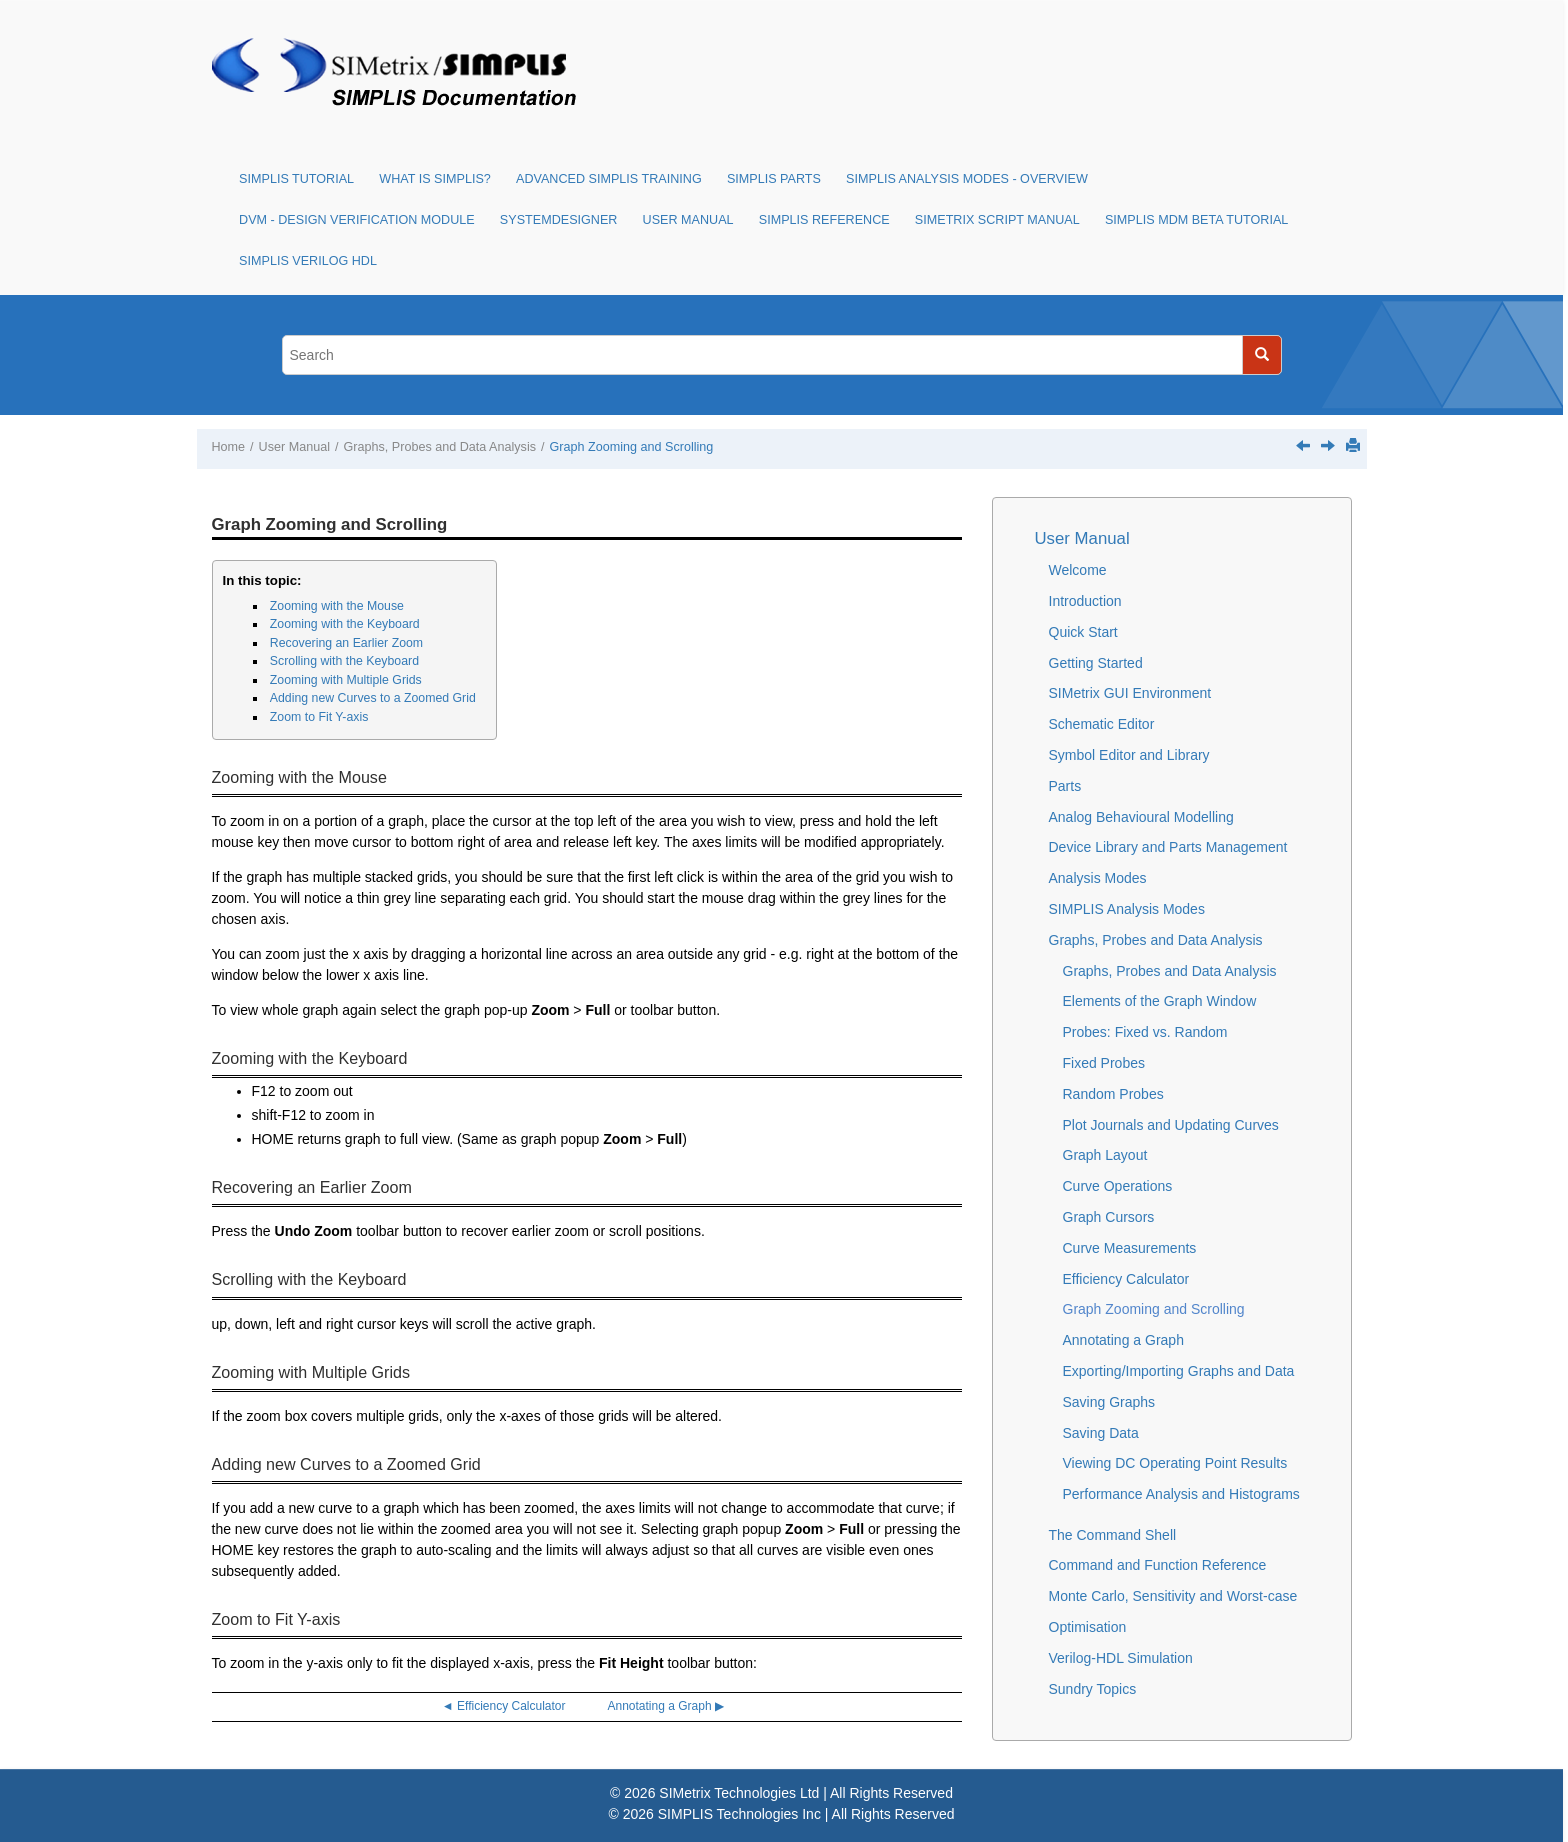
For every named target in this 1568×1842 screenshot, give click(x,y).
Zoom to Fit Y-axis (319, 717)
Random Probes (1113, 1094)
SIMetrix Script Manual (997, 220)
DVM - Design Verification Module (357, 220)
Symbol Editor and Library (1129, 755)
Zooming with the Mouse (337, 606)
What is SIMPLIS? (435, 179)
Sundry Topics (1093, 1689)
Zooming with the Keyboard (345, 624)
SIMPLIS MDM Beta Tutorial (1196, 220)
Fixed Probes (1104, 1063)
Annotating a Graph (1123, 1340)
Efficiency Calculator (1126, 1279)
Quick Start (1083, 632)
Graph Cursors (1109, 1217)
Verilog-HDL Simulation (1121, 1658)
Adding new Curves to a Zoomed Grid (373, 698)
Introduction (1085, 601)
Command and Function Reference (1158, 1565)
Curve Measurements (1130, 1248)
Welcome (1078, 570)
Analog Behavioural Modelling (1141, 817)
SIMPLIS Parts (774, 179)
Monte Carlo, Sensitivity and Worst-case (1173, 1596)
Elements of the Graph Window (1160, 1001)
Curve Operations (1118, 1186)
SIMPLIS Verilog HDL (308, 261)
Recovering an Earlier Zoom (346, 643)
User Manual (688, 220)
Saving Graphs (1109, 1402)
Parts (1065, 786)
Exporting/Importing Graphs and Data (1179, 1371)
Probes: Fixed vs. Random (1145, 1032)
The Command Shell (1113, 1535)
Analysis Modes (1098, 878)
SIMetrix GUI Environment (1130, 693)
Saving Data (1101, 1433)
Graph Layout (1105, 1155)
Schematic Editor (1102, 724)
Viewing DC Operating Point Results (1175, 1463)
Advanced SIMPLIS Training (609, 179)
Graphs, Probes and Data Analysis (440, 447)
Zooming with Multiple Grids (346, 680)
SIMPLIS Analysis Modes (1127, 909)
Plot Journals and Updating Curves (1171, 1125)
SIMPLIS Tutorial (296, 179)
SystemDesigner (559, 220)
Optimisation (1088, 1627)
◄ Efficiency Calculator (504, 1706)
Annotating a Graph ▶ (666, 1706)
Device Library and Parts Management (1168, 847)
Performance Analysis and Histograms (1181, 1494)
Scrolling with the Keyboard (344, 661)
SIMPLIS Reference (824, 220)
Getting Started (1096, 663)
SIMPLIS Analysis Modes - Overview (967, 179)
